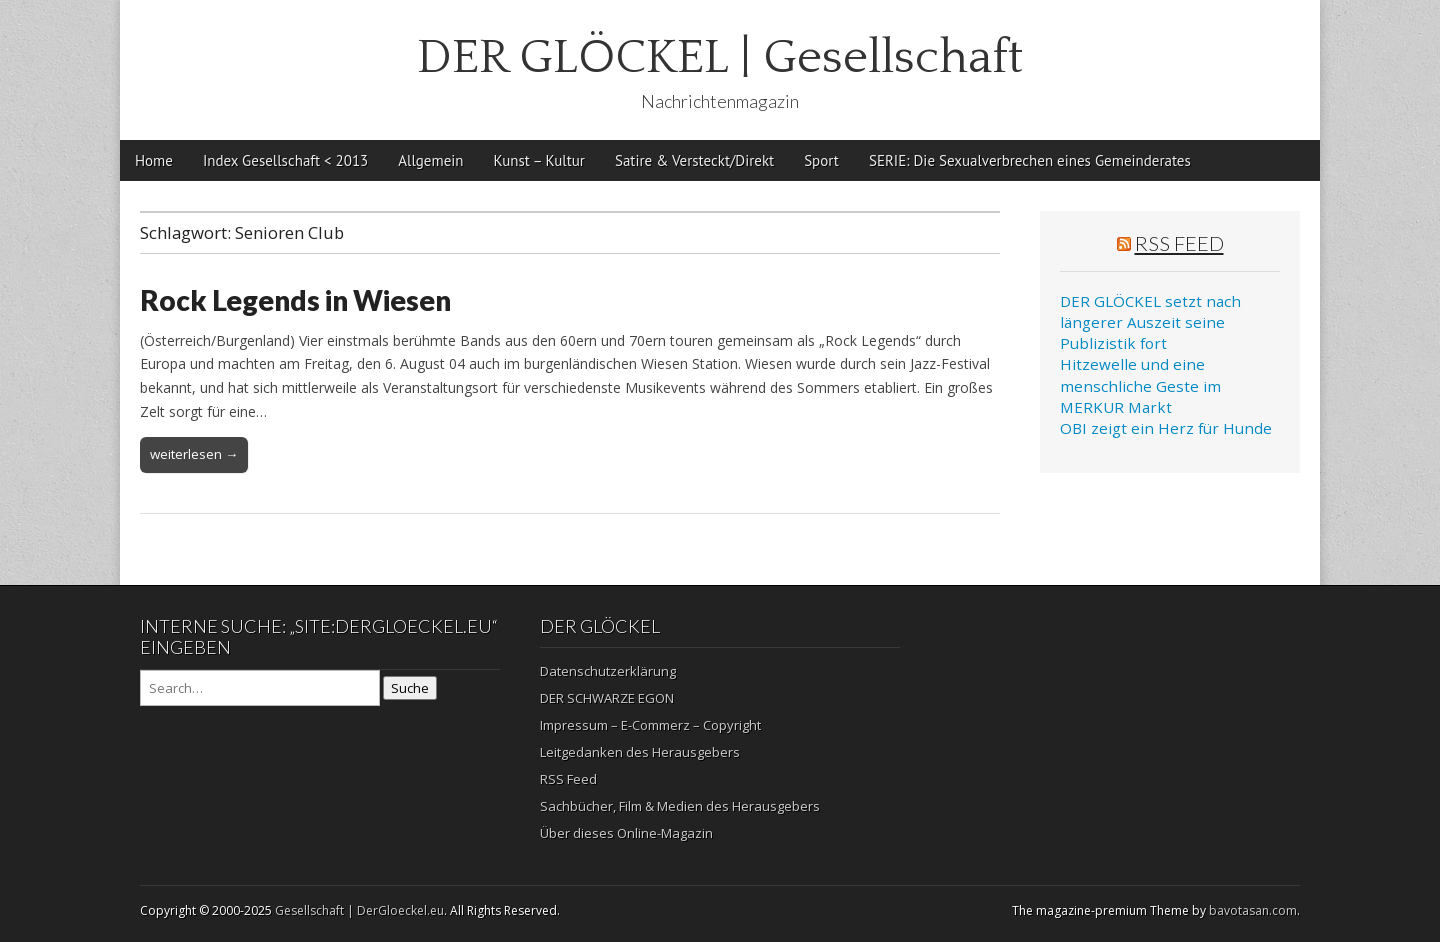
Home (154, 160)
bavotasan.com (1253, 910)
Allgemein (430, 160)
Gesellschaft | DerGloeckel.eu (359, 910)
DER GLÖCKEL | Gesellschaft (720, 57)
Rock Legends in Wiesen (295, 300)
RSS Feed (1179, 243)
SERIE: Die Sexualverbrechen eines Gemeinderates (1030, 160)
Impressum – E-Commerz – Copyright (650, 725)
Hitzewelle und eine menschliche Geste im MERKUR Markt (1140, 385)
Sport (821, 160)
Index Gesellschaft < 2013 (285, 160)
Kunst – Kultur (539, 160)
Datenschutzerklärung (608, 671)
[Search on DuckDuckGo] (260, 688)
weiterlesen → (194, 454)
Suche (410, 688)
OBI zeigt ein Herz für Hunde (1166, 428)
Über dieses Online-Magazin (626, 833)
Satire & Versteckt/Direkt (694, 160)
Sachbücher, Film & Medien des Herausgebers (680, 806)
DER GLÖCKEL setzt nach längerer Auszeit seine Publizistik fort (1150, 322)
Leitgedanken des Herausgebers (640, 752)
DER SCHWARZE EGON (607, 698)
